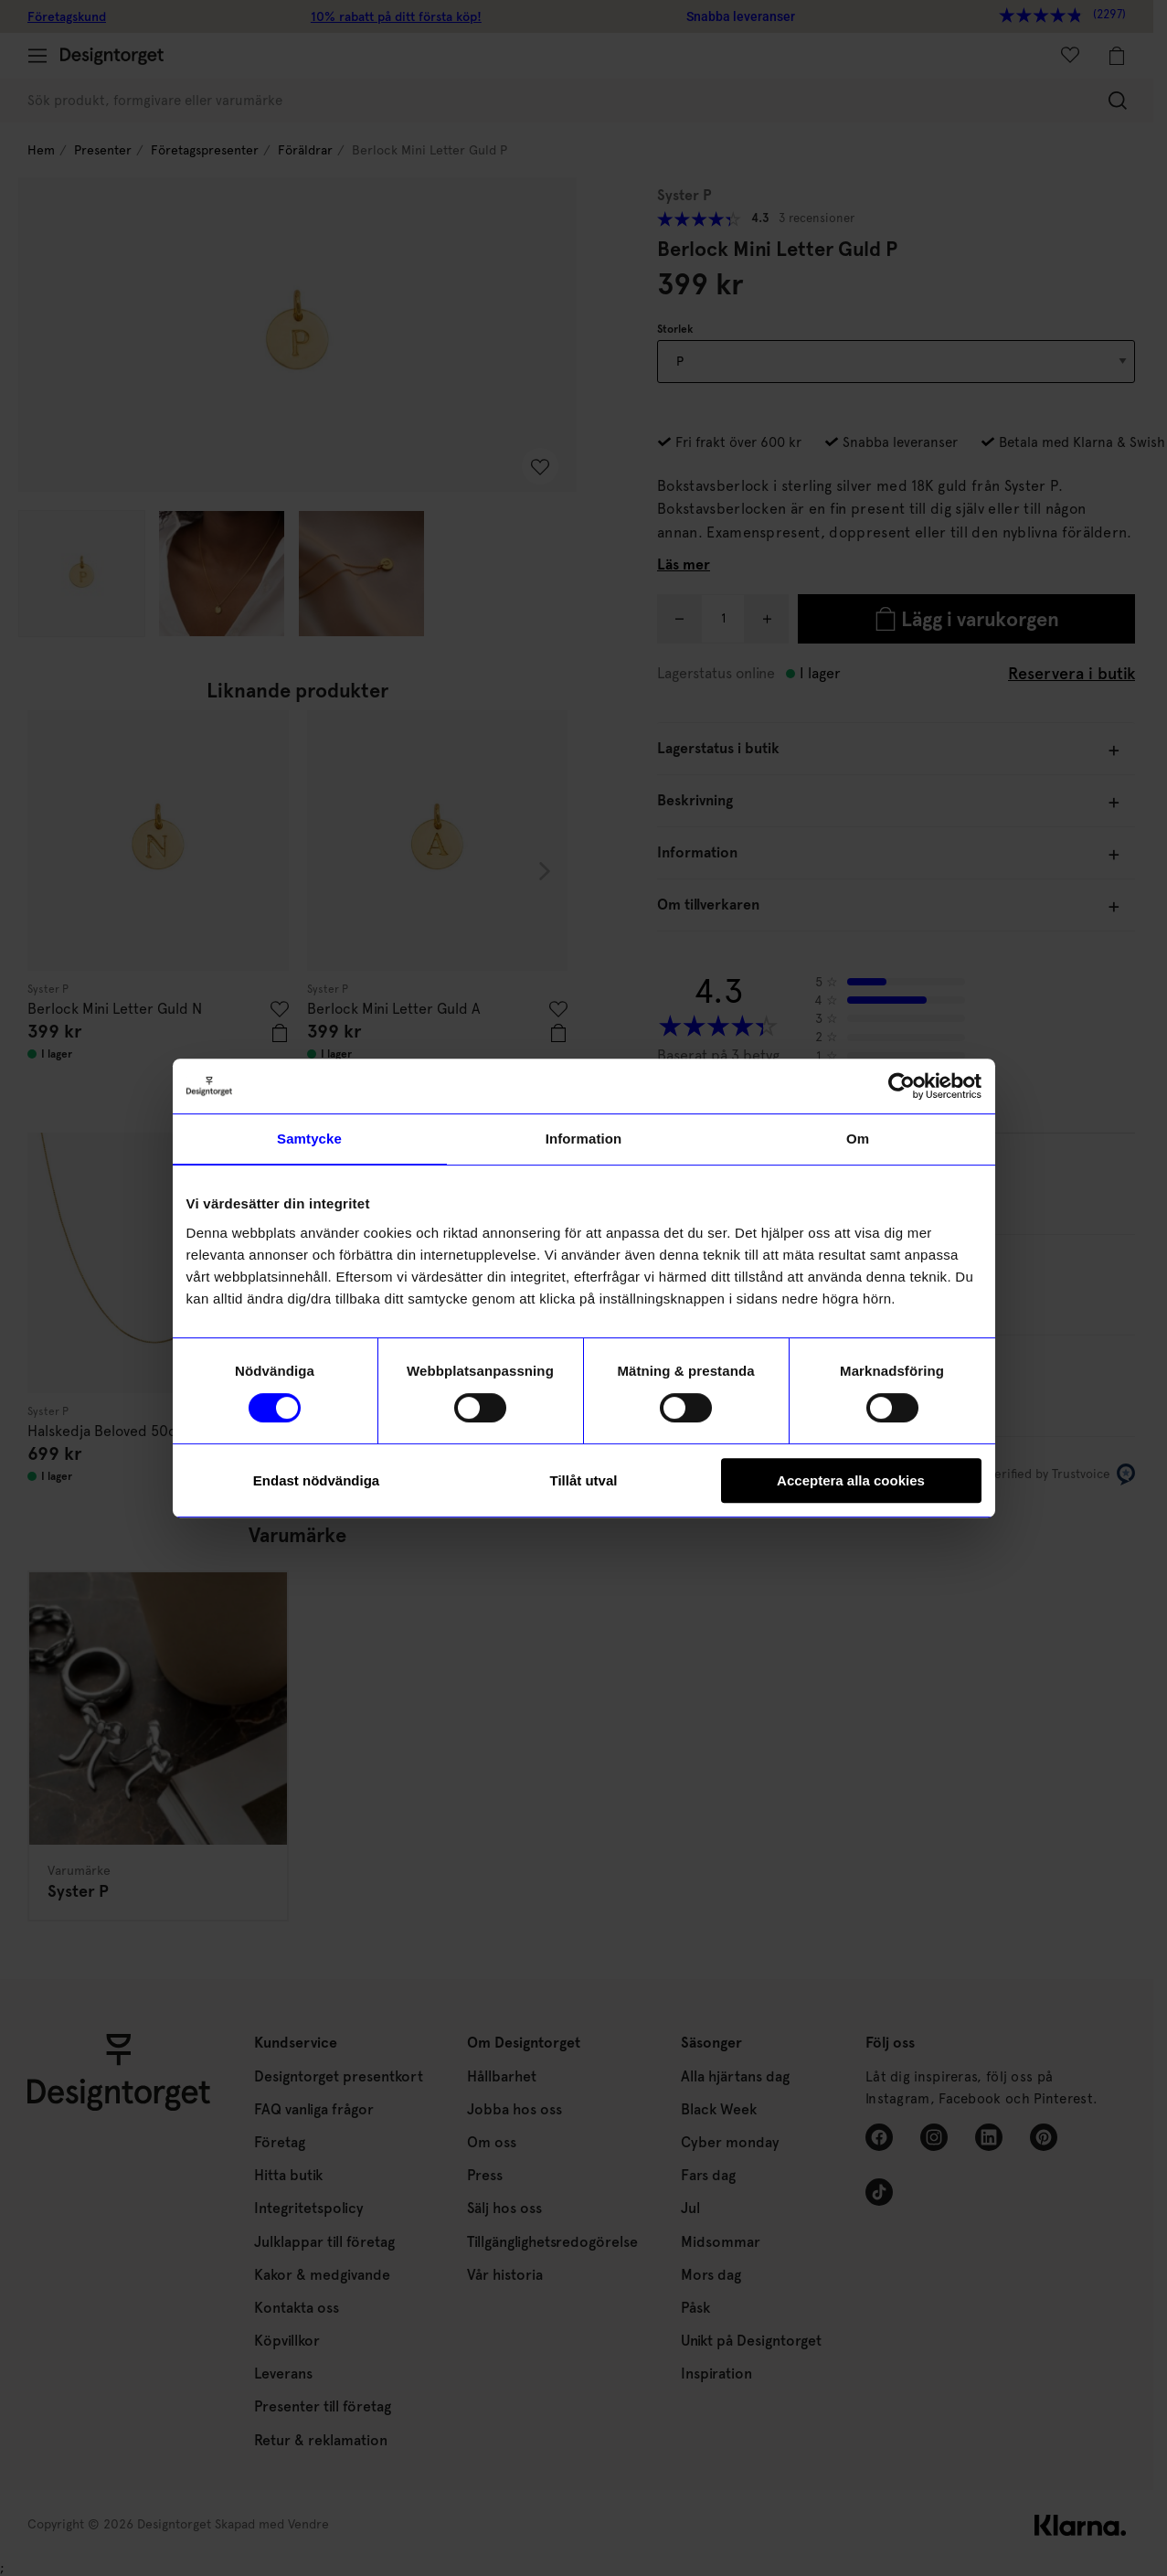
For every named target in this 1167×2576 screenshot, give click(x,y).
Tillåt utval (584, 1480)
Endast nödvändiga (316, 1480)
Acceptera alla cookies (851, 1480)
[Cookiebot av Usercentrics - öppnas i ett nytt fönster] (901, 1086)
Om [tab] (857, 1138)
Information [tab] (584, 1138)
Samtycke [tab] (309, 1138)
